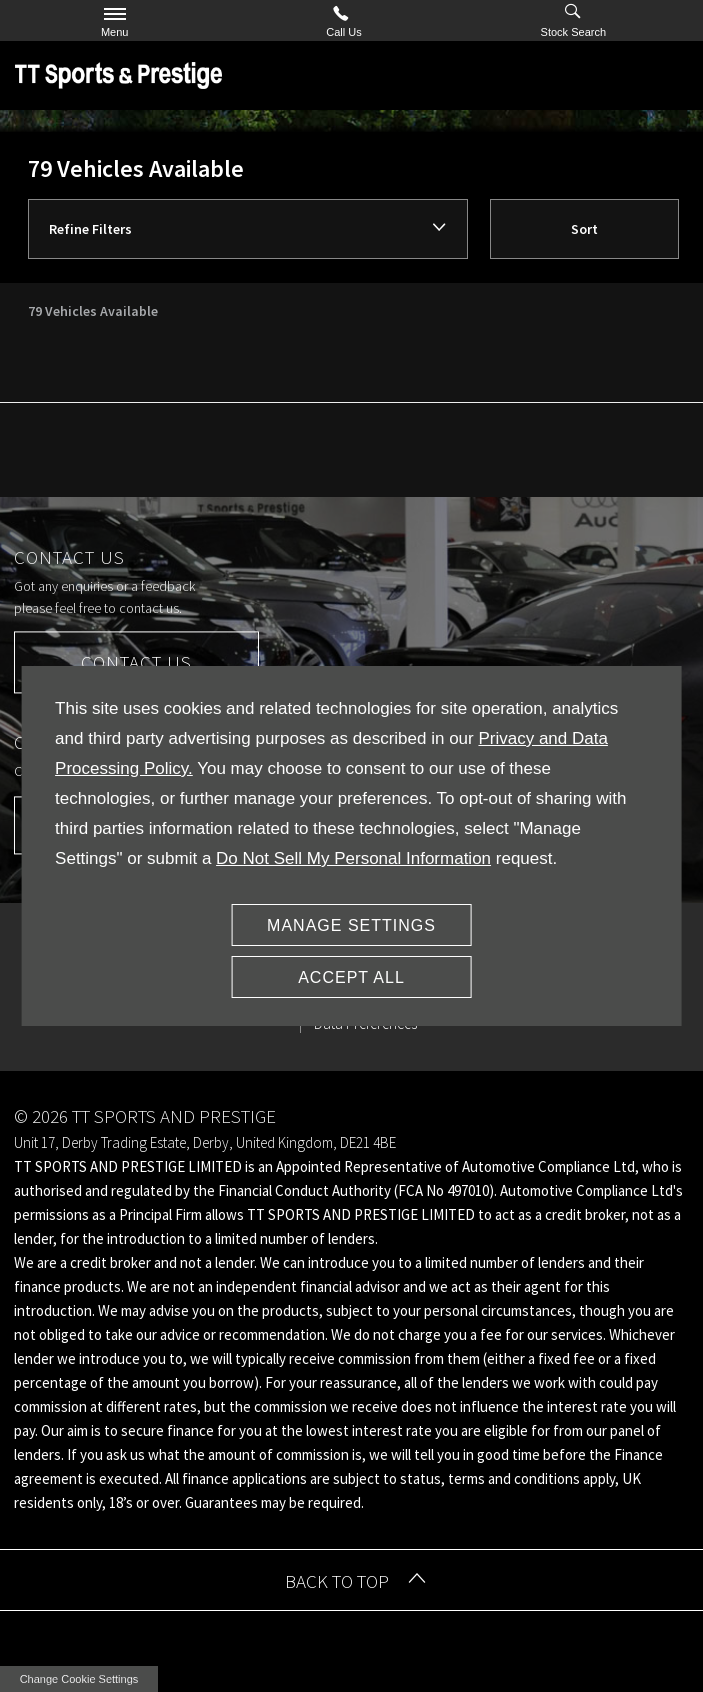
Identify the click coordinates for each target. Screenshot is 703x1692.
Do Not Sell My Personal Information (353, 858)
